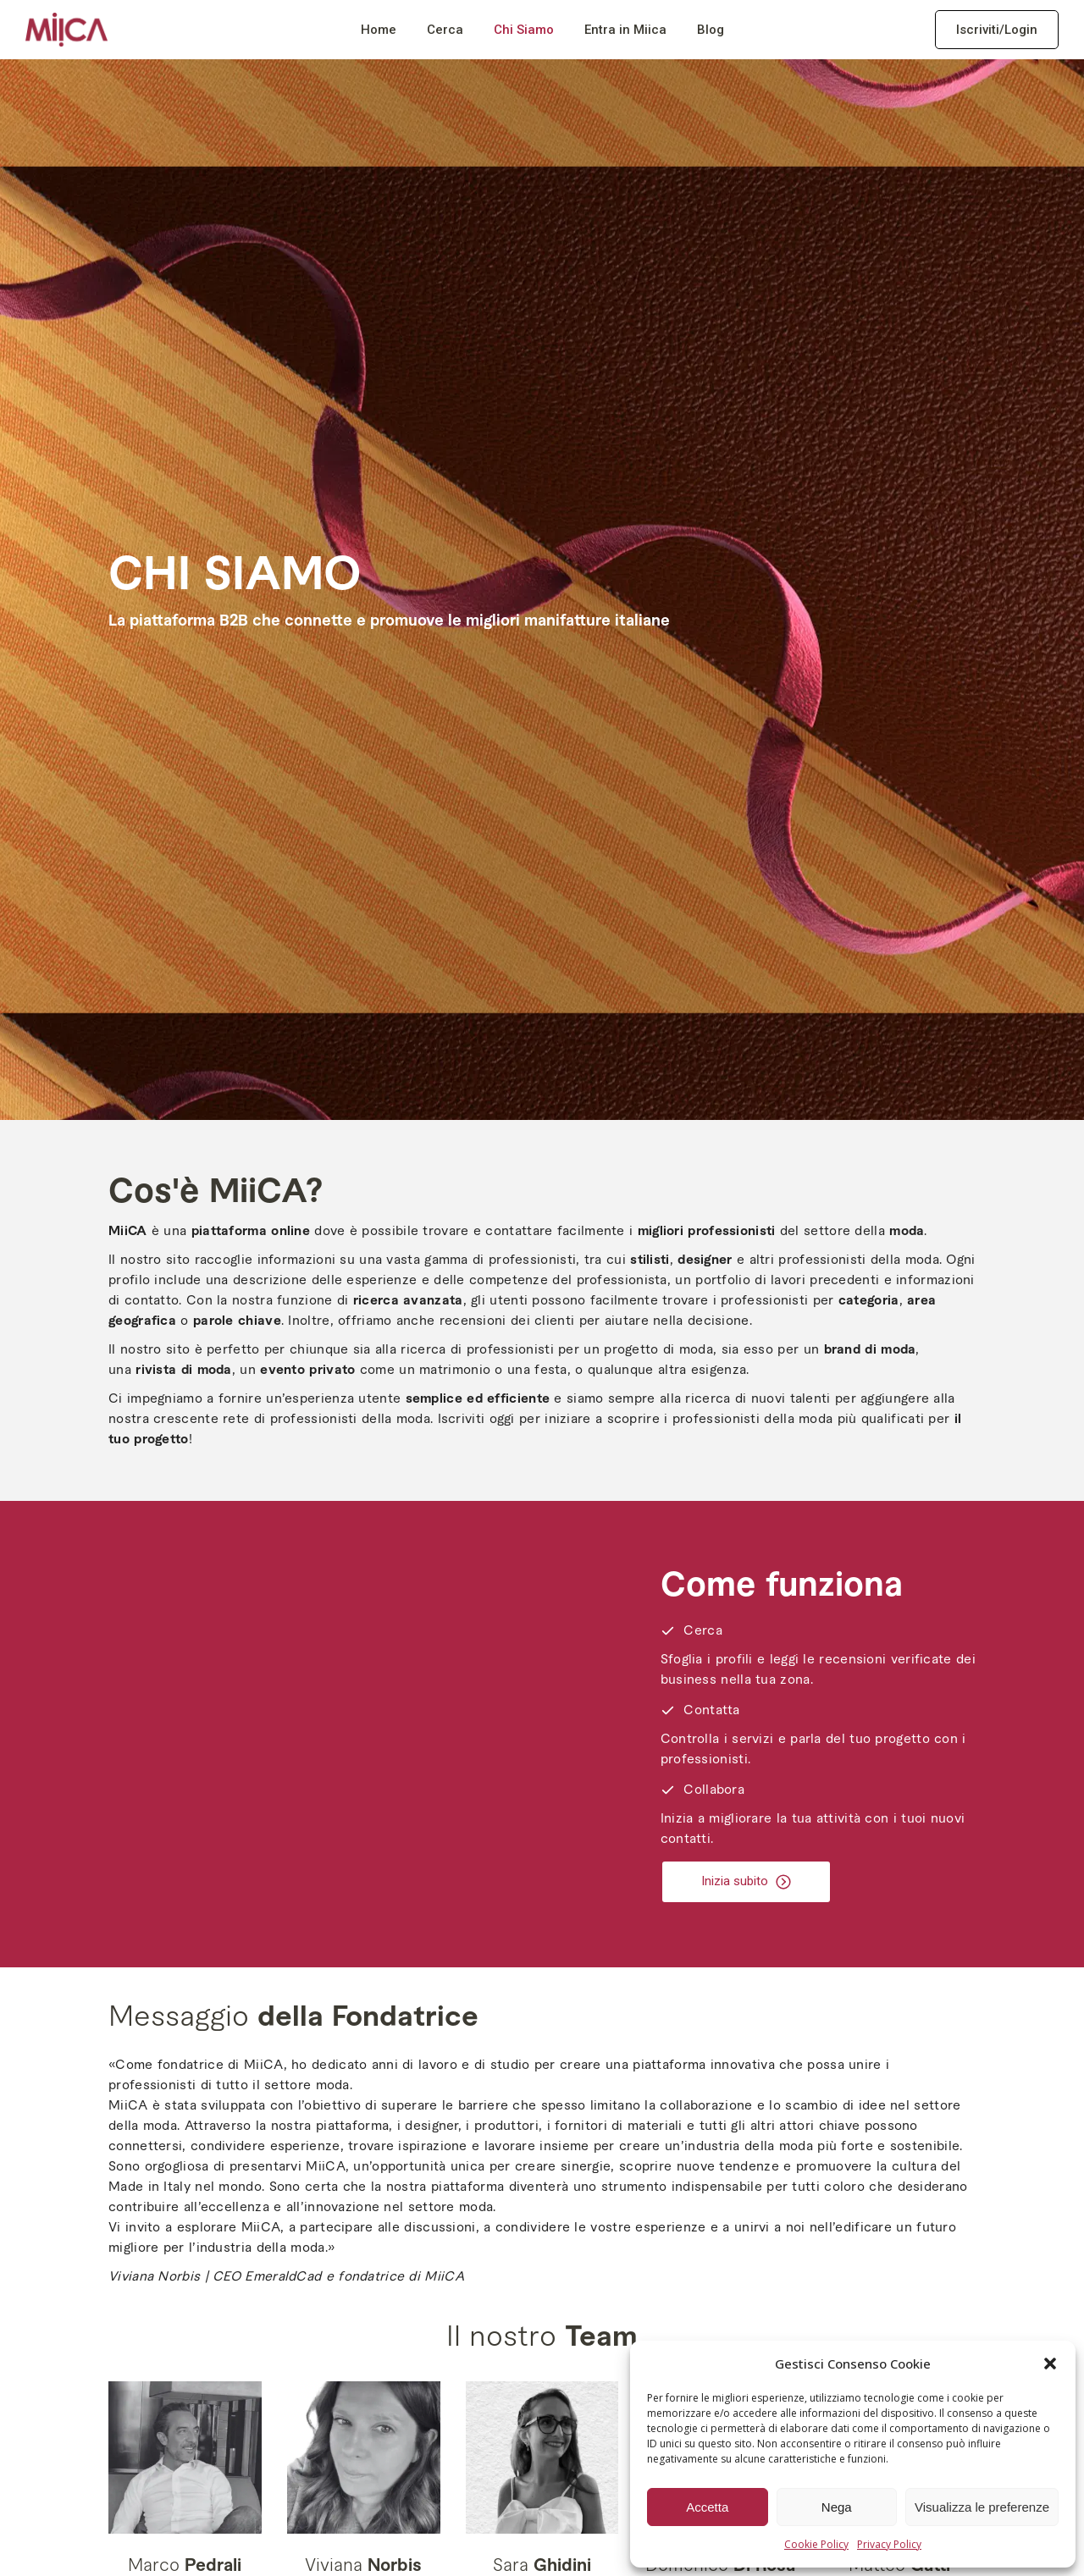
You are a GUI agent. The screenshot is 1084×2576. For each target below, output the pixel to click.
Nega (836, 2507)
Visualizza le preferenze (982, 2507)
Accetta (707, 2507)
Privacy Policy (889, 2544)
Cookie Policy (816, 2544)
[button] (1050, 2363)
